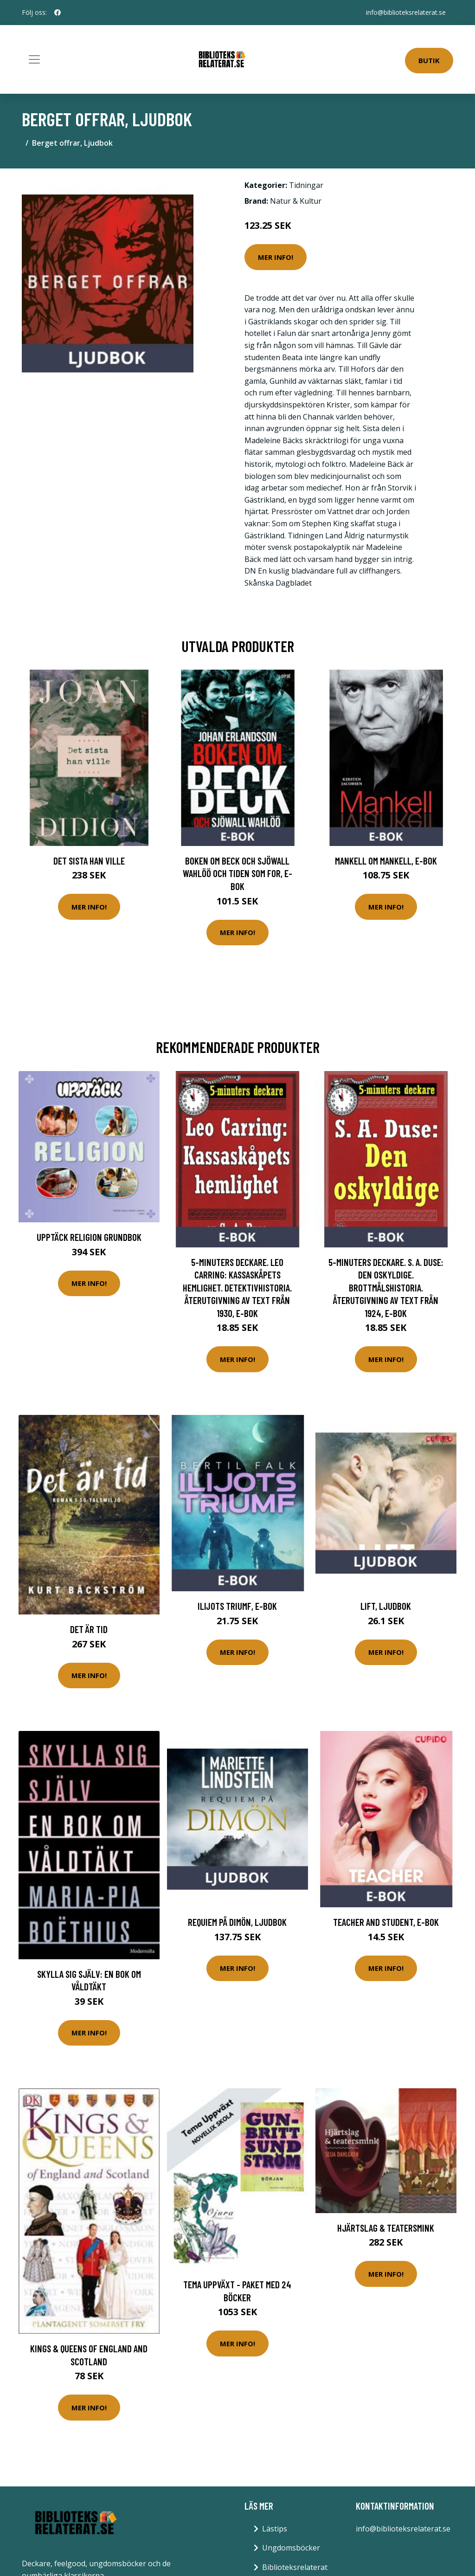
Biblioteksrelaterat (294, 2567)
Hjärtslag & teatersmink (385, 2228)
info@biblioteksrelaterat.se (406, 12)
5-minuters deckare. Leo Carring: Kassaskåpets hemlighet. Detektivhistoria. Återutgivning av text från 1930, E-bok (237, 1287)
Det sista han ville (89, 860)
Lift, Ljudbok (385, 1606)
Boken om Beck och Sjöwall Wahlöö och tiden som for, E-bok (237, 873)
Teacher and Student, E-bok (386, 1922)
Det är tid (89, 1629)
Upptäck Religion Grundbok (89, 1237)
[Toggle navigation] (34, 59)
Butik (429, 60)
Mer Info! (275, 257)
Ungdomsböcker (291, 2548)
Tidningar (306, 185)
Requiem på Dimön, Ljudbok (237, 1922)
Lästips (274, 2529)
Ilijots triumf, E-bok (237, 1606)
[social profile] (57, 12)
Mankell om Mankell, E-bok (386, 860)
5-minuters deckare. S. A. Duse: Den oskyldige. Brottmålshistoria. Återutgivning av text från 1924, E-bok (385, 1287)
